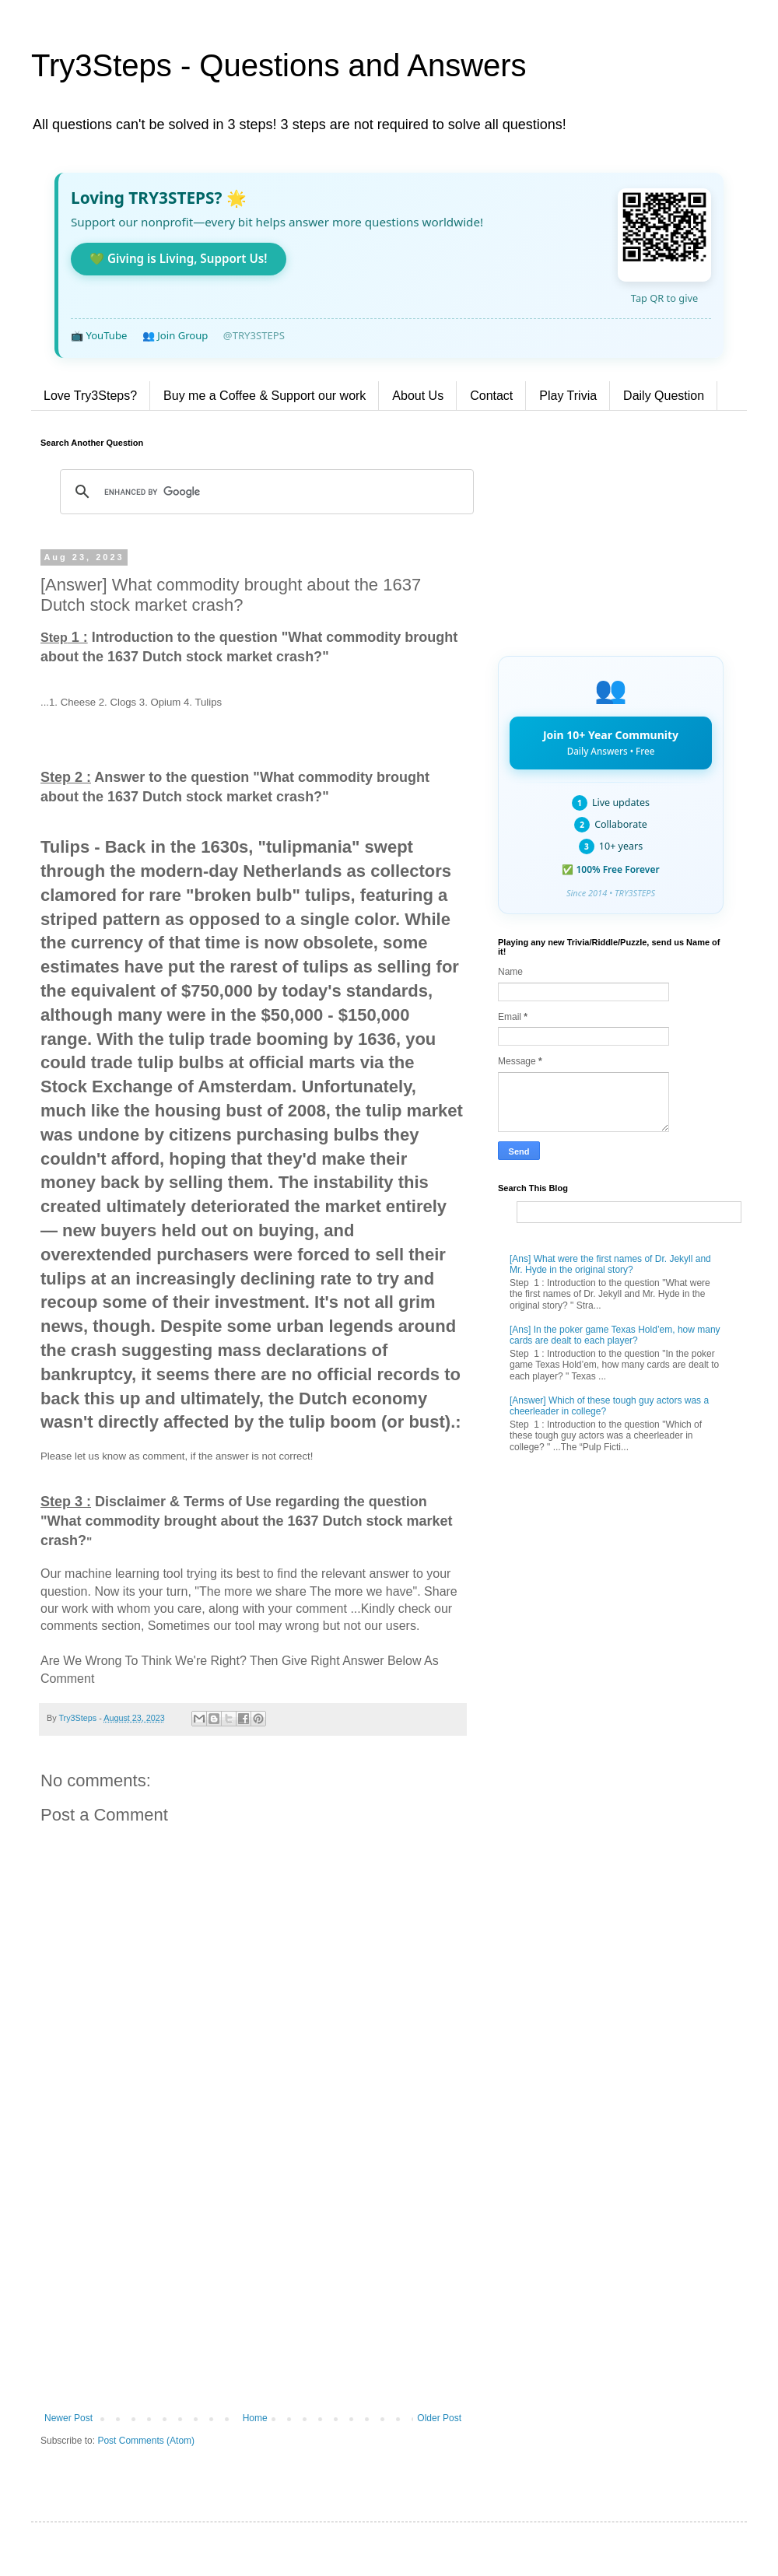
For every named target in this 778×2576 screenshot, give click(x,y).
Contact (491, 395)
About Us (417, 395)
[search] (264, 491)
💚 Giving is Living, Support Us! (178, 258)
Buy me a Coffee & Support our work (264, 395)
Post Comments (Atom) (145, 2440)
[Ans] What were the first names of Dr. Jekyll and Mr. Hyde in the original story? (610, 1264)
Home (255, 2418)
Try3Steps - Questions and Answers (279, 65)
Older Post (439, 2418)
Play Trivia (568, 395)
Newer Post (68, 2418)
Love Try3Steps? (90, 395)
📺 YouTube (99, 335)
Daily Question (663, 395)
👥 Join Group (175, 335)
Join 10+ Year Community (610, 742)
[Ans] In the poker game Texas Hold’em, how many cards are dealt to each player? (615, 1335)
